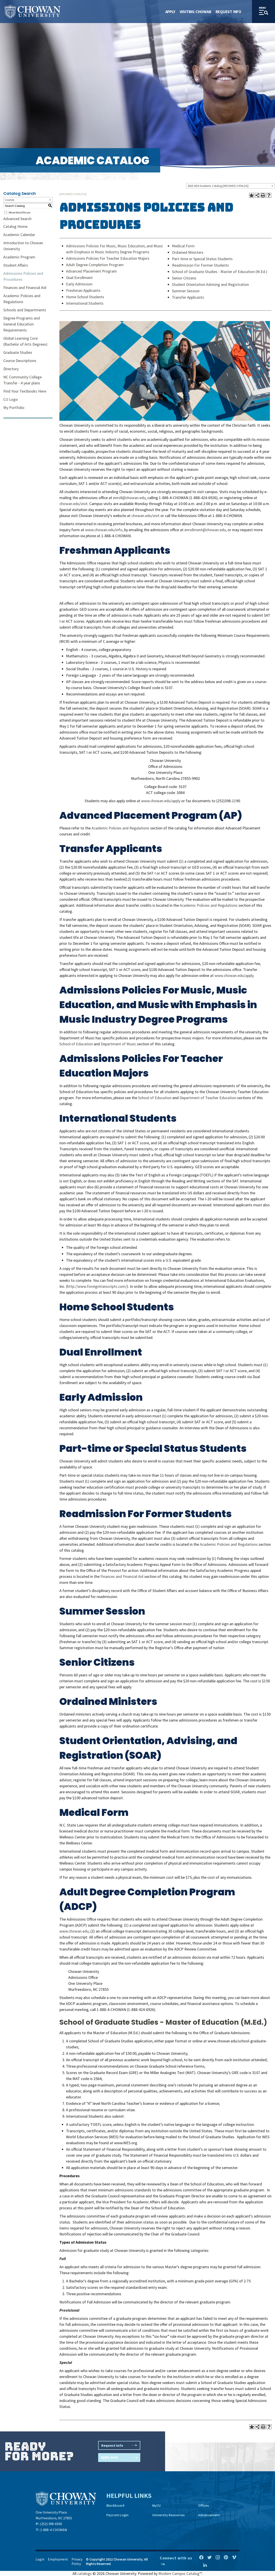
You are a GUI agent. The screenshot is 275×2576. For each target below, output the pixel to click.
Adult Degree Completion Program (95, 264)
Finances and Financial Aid (24, 287)
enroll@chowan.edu (129, 497)
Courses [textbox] (9, 200)
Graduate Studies (17, 352)
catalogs (84, 2573)
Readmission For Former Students (200, 265)
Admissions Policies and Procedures (23, 276)
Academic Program (19, 257)
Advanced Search (17, 218)
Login (40, 2559)
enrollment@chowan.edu (205, 529)
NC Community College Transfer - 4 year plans (22, 379)
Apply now (119, 2457)
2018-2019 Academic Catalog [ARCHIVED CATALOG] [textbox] (217, 186)
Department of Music (118, 1043)
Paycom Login (117, 2515)
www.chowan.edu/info (103, 529)
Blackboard (115, 2505)
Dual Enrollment (79, 277)
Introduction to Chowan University (23, 245)
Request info (119, 2445)
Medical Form (183, 245)
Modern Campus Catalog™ (180, 2573)
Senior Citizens (184, 278)
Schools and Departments (24, 309)
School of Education (76, 1043)
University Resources (168, 2515)
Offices (203, 2505)
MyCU (156, 2505)
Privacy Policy (77, 2561)
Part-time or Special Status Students (202, 258)
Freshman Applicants (83, 290)
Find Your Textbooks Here (24, 391)
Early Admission (79, 284)
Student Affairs (15, 265)
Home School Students (85, 296)
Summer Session (185, 290)
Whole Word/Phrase (19, 212)
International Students (84, 303)
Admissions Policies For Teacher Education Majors (107, 258)
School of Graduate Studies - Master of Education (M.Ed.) (219, 271)
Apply (170, 11)
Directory (11, 368)
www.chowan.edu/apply (160, 800)
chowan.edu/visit (73, 503)
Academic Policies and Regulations (21, 298)
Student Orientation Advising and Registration (210, 284)
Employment (58, 2559)
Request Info (228, 11)
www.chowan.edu (74, 1931)
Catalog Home (15, 226)
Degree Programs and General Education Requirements (21, 324)
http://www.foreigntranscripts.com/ (97, 1286)
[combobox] (230, 185)
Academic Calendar (19, 234)
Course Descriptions (19, 360)
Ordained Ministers (187, 252)
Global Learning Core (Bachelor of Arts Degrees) (25, 341)
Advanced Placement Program (91, 271)
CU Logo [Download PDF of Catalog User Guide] (10, 399)
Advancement (209, 2515)
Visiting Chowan (195, 11)
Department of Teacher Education (207, 1097)
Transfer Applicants (188, 297)
